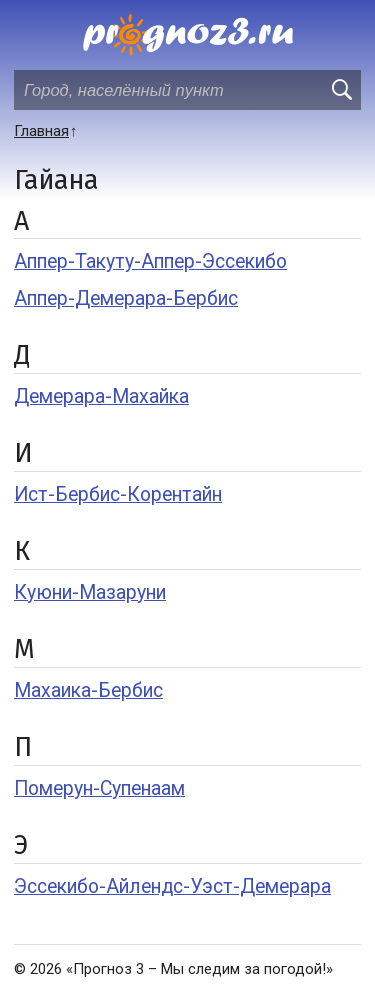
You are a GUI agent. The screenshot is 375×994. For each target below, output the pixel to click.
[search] (341, 90)
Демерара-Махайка (101, 396)
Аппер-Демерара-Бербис (126, 298)
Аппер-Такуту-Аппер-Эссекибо (150, 261)
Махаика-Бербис (88, 690)
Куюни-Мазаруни (90, 592)
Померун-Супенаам (99, 788)
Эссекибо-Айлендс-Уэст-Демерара (172, 886)
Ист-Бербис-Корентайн (118, 494)
